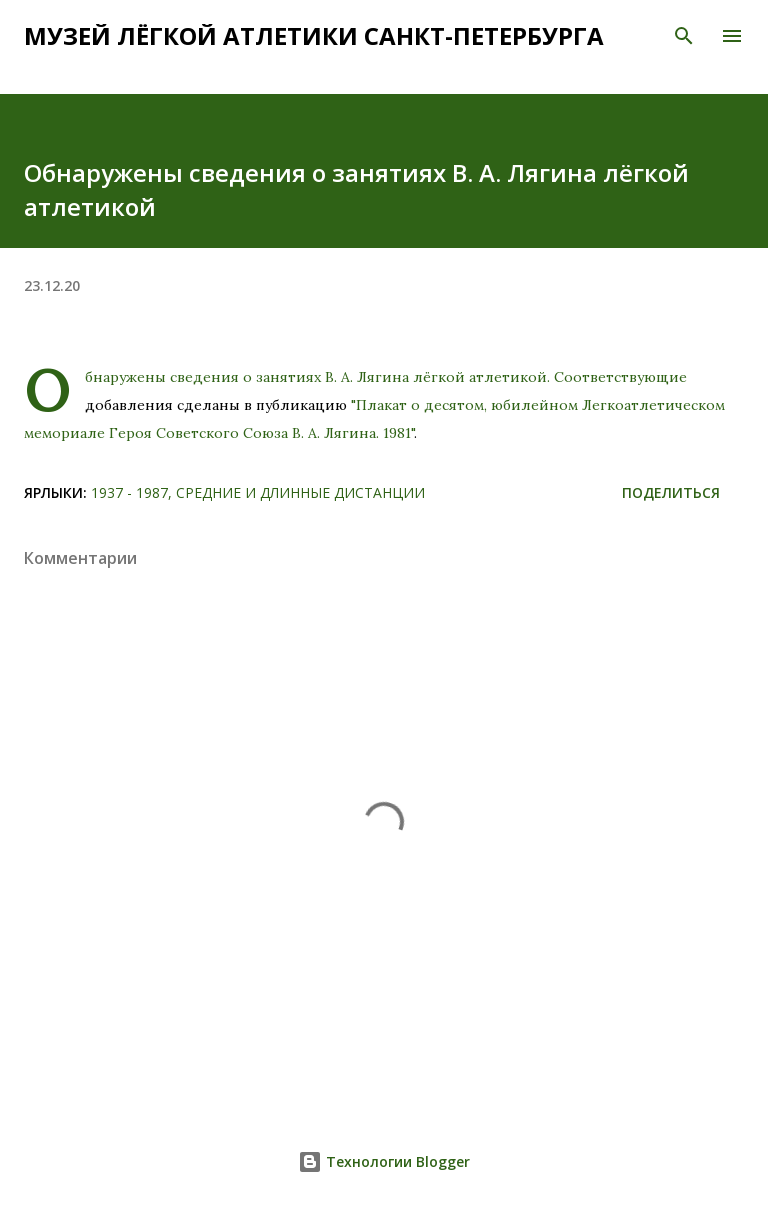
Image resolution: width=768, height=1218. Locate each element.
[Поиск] (684, 36)
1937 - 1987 (129, 492)
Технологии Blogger (384, 1161)
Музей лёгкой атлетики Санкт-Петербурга (314, 35)
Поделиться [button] (671, 492)
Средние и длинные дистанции (300, 492)
